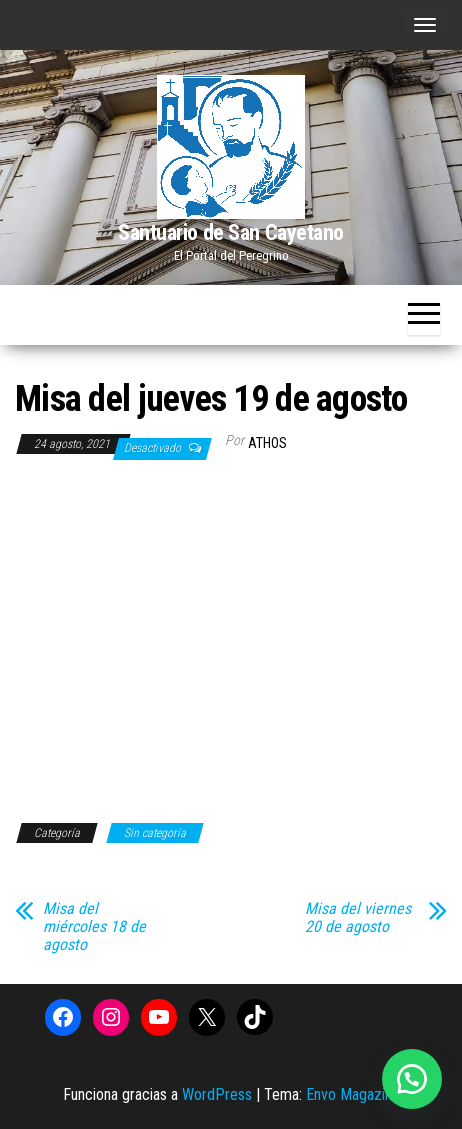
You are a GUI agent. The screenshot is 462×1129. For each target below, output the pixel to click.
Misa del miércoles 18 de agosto (94, 927)
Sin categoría (155, 833)
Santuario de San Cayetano (231, 232)
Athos (267, 443)
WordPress (217, 1094)
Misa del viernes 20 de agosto (358, 918)
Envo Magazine (353, 1094)
